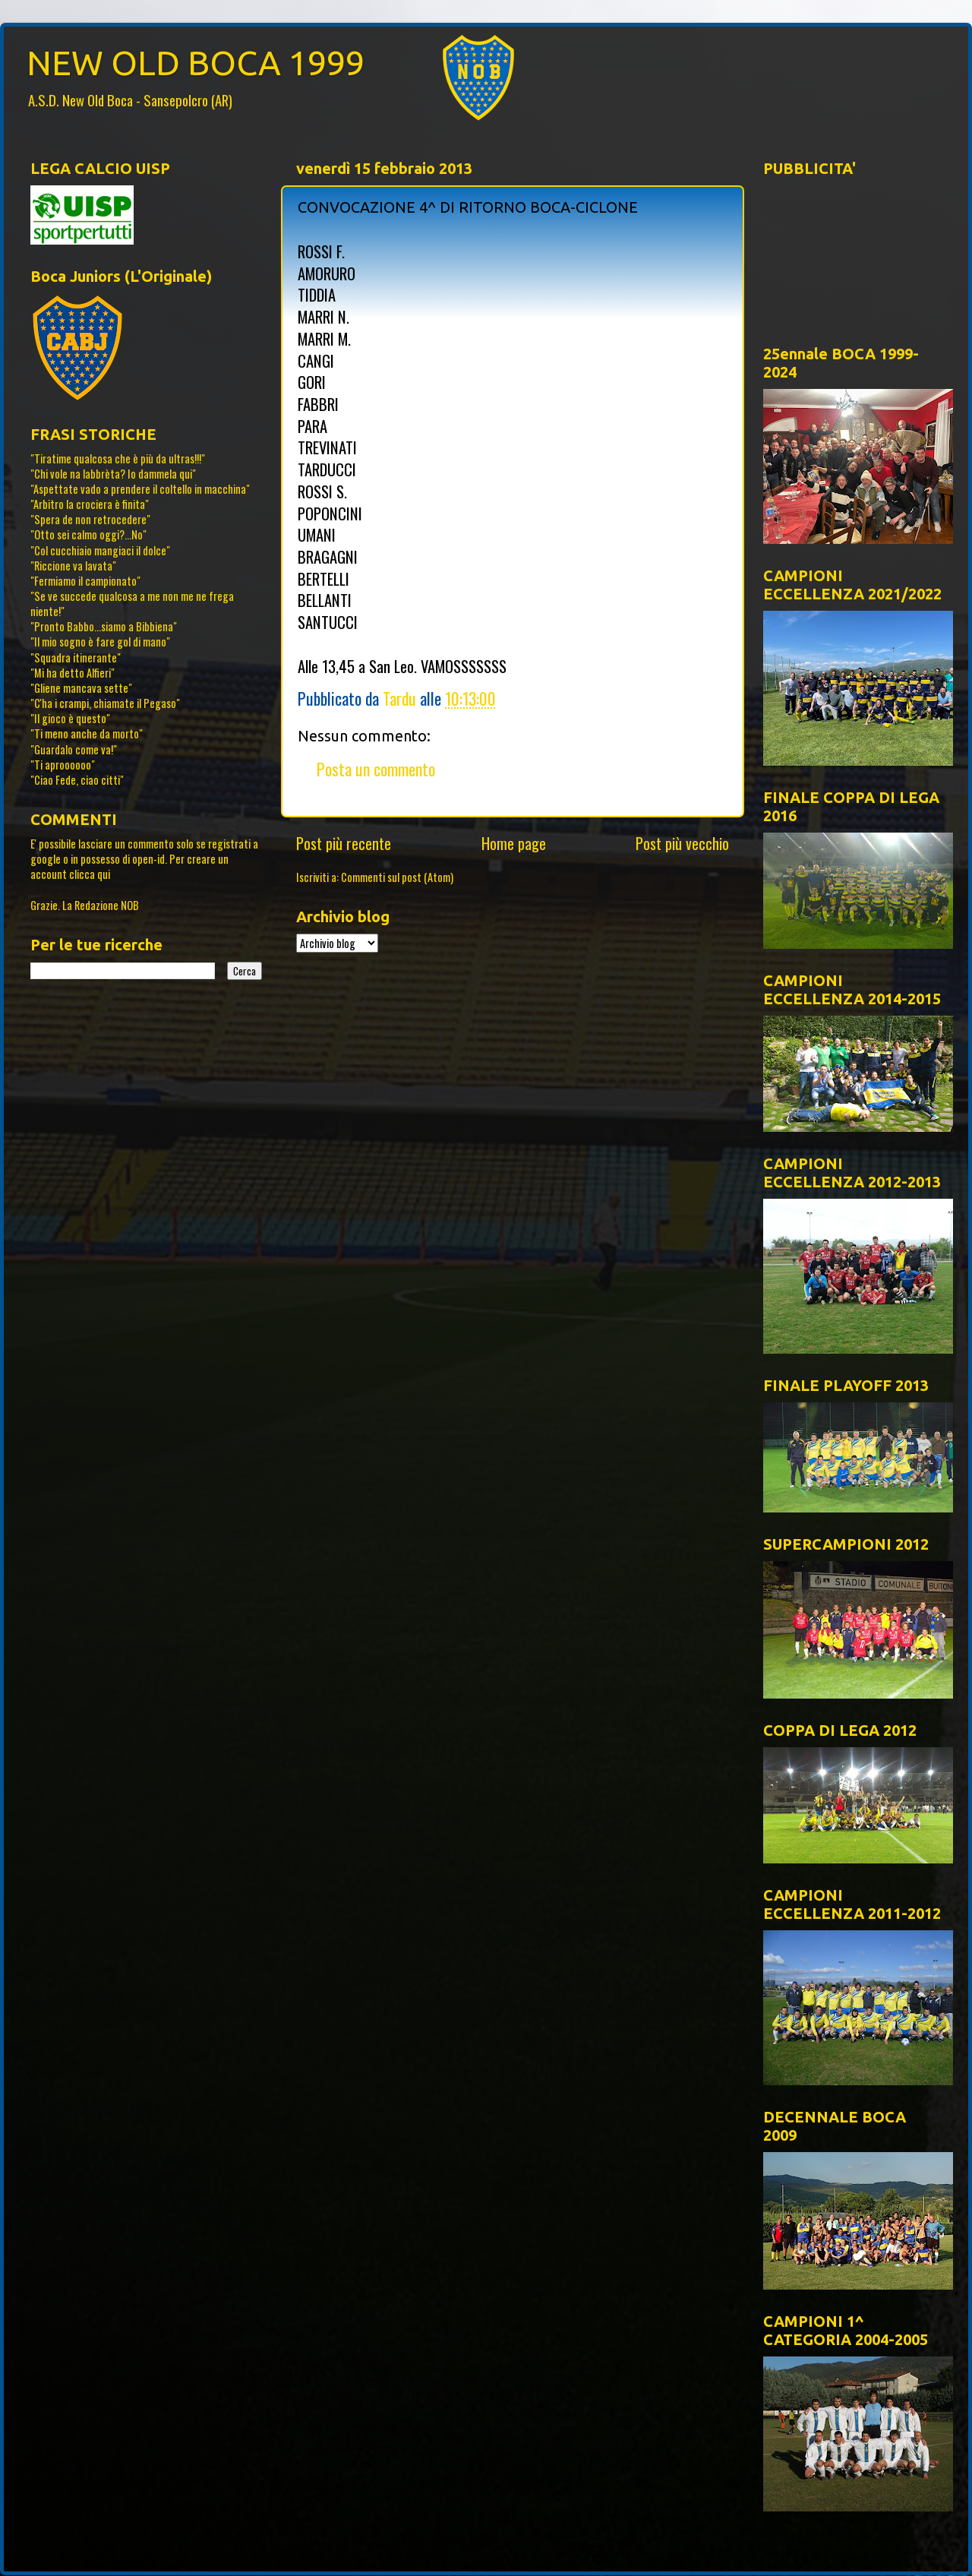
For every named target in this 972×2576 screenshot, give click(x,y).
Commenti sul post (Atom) (397, 877)
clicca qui (89, 874)
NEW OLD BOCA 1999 (195, 62)
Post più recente (343, 843)
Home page (513, 843)
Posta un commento (376, 769)
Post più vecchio (682, 843)
